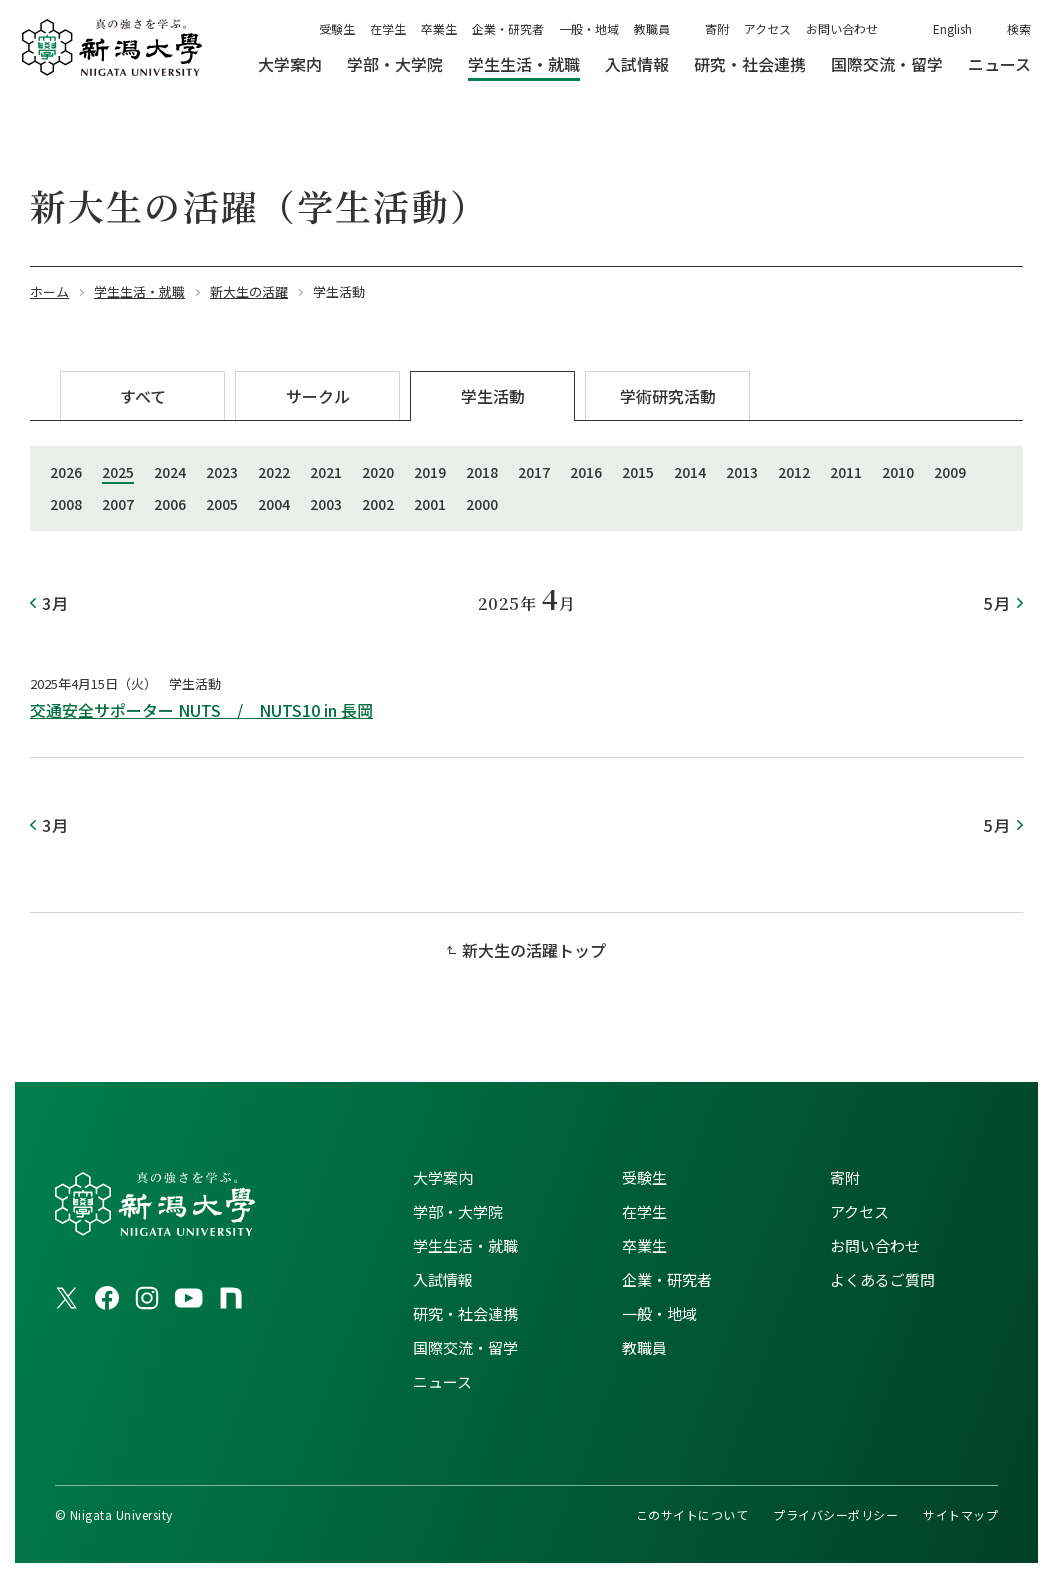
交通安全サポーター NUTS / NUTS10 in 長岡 (201, 710)
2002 (378, 504)
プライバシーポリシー (835, 1514)
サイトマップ (960, 1514)
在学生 (388, 28)
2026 (66, 472)
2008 (66, 504)
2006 (170, 504)
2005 (222, 504)
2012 (794, 472)
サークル (318, 396)
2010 (898, 472)
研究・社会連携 (465, 1313)
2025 (118, 472)
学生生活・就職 (465, 1245)
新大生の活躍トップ (534, 950)
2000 (482, 504)
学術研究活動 (668, 396)
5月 (997, 603)
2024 (170, 472)
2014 (690, 472)
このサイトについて (692, 1514)
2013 (742, 472)
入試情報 (443, 1279)
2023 (222, 472)
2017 (534, 472)
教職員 (652, 28)
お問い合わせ (842, 28)
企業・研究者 (508, 28)
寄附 (717, 28)
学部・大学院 (458, 1211)
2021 (326, 472)
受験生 (337, 28)
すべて (143, 396)
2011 (846, 472)
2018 (482, 472)
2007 (118, 504)
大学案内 (443, 1177)
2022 (274, 472)
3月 (56, 603)
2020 (378, 472)
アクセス (767, 28)
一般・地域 (589, 28)
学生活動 (493, 396)
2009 (950, 472)
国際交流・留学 (465, 1347)
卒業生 (439, 28)
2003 (326, 504)
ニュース (442, 1381)
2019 (430, 472)
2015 (638, 472)
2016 (586, 472)
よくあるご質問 (882, 1279)
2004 (274, 504)
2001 (430, 504)
